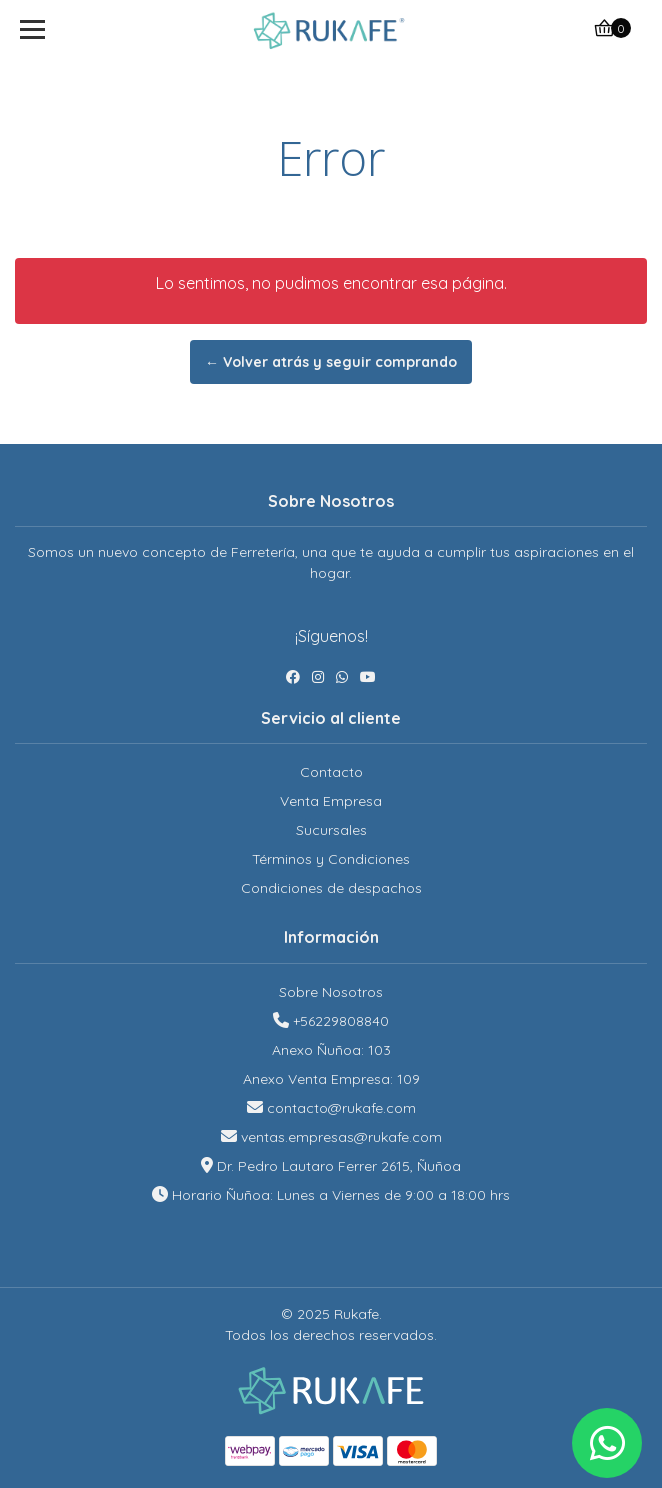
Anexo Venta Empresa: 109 (331, 1079)
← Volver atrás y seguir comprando (331, 362)
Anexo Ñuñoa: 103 (331, 1050)
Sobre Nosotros (331, 992)
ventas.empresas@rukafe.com (341, 1137)
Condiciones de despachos (331, 888)
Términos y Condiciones (331, 859)
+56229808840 (341, 1021)
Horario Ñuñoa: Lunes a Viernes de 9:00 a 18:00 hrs (341, 1195)
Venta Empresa (331, 801)
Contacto (331, 772)
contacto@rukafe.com (341, 1108)
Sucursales (331, 830)
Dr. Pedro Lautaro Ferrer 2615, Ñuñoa (339, 1166)
